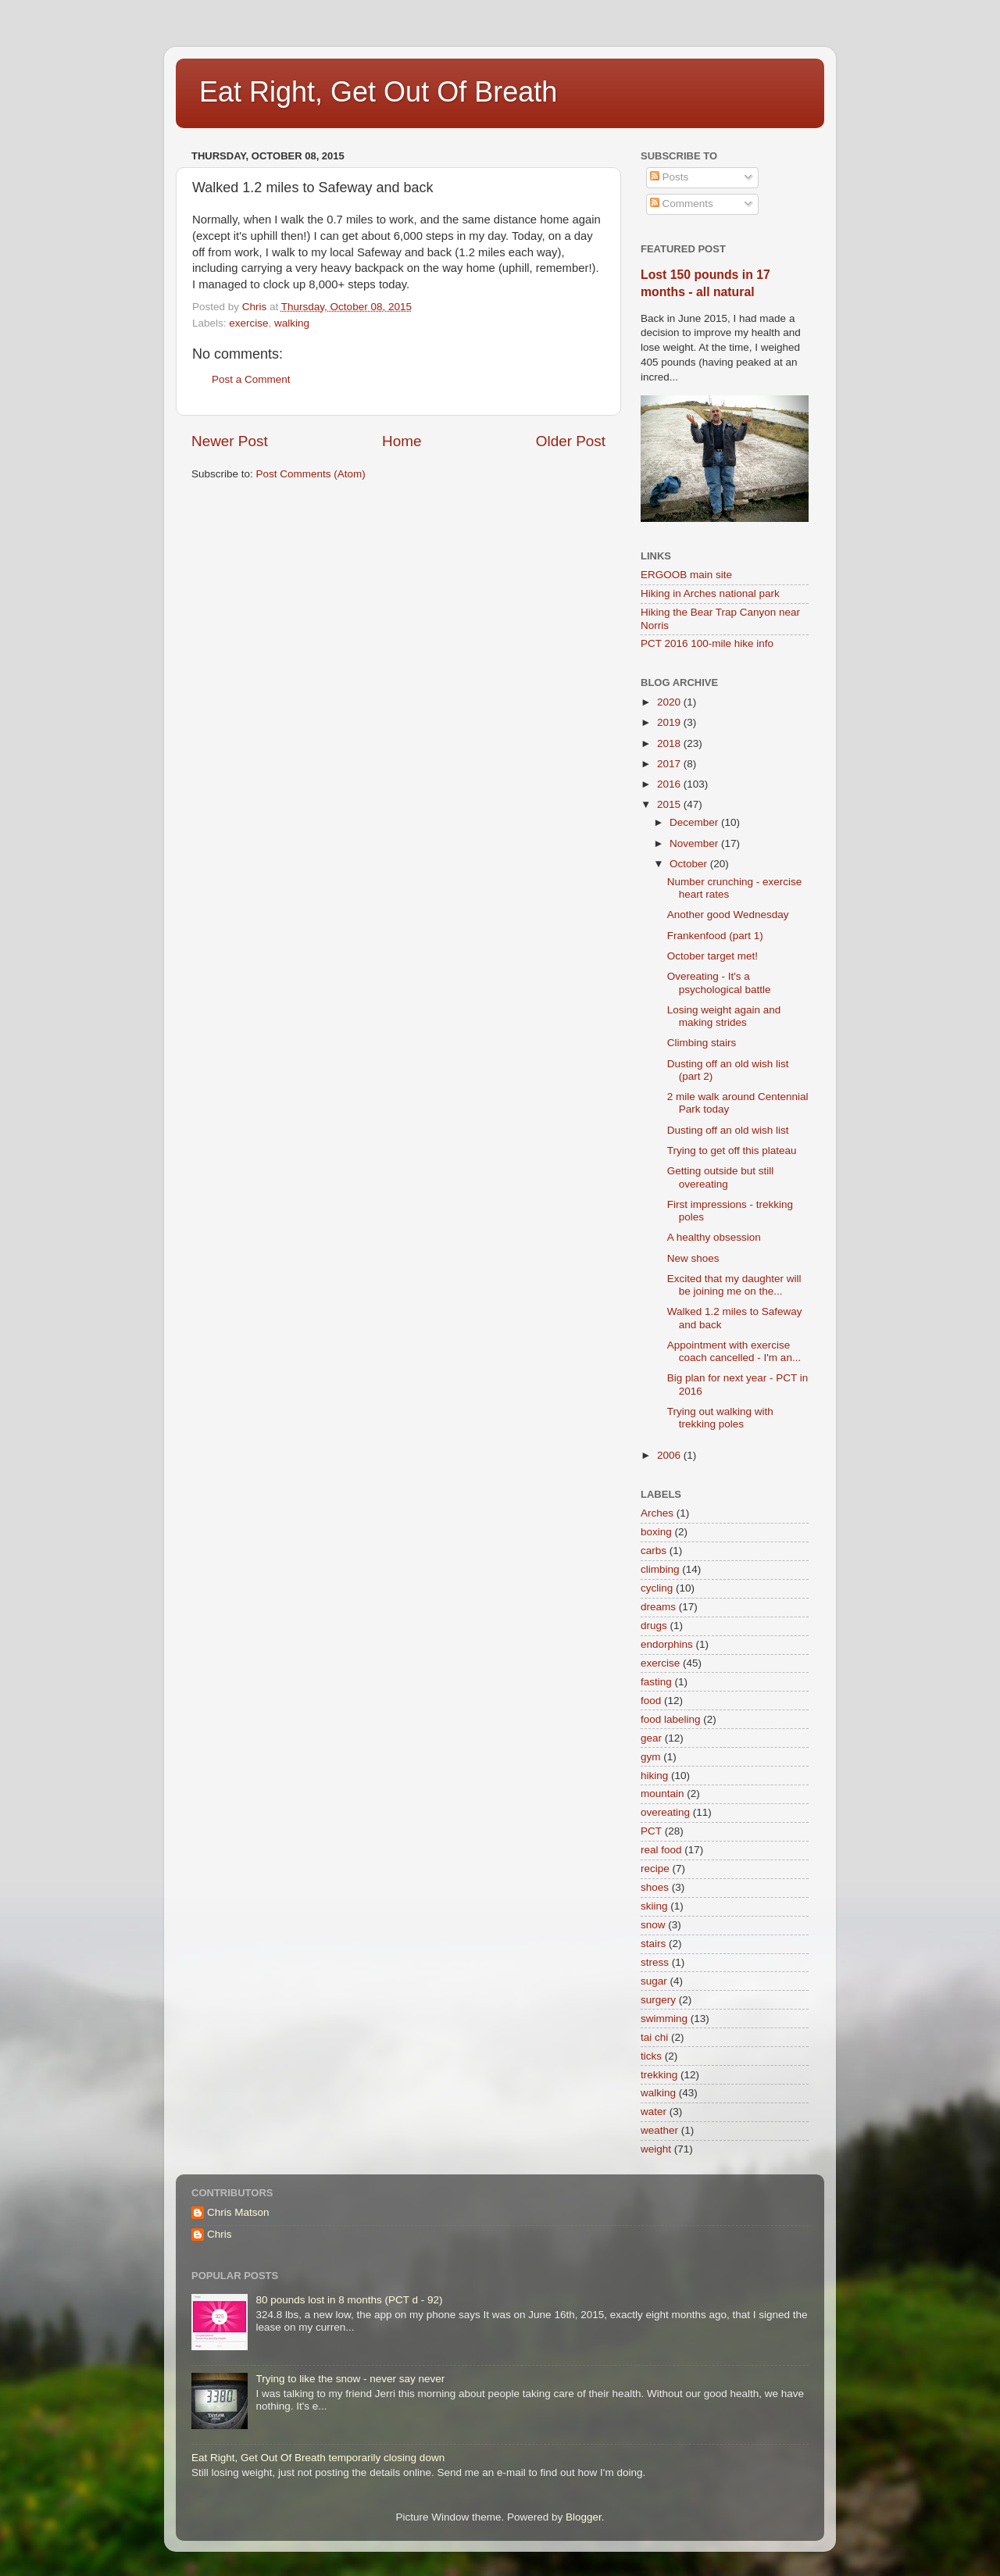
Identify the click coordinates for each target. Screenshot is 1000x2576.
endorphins (667, 1644)
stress (655, 1962)
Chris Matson (238, 2212)
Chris (219, 2234)
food (651, 1700)
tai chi (654, 2037)
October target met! (712, 956)
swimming (664, 2018)
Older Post (570, 441)
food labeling (671, 1719)
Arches (657, 1513)
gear (651, 1738)
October (690, 864)
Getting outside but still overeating (720, 1177)
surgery (658, 2000)
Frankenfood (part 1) (715, 935)
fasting (656, 1682)
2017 (670, 764)
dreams (658, 1607)
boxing (656, 1532)
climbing (660, 1569)
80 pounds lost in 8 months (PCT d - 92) (348, 2300)
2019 (670, 722)
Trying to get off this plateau (732, 1150)
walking (291, 323)
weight (656, 2149)
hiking (654, 1775)
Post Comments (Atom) (311, 474)
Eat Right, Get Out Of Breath (378, 92)
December (695, 822)
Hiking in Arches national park (710, 593)
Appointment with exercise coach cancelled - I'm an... (734, 1351)
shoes (655, 1887)
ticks (651, 2056)
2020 (670, 702)
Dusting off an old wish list (728, 1130)
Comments (681, 203)
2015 (670, 804)
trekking (659, 2075)
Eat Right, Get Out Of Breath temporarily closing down (318, 2457)
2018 (670, 743)
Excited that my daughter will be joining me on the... (734, 1285)
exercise (248, 323)
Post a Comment (251, 379)
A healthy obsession (714, 1237)
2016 (670, 784)
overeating (665, 1812)
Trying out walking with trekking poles (720, 1418)
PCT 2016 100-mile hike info (707, 643)
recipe (655, 1868)
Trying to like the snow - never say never (350, 2379)
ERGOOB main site (686, 575)
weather (659, 2130)
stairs (653, 1943)
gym (651, 1757)
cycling (657, 1588)
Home (401, 441)
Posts (669, 177)
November (695, 843)
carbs (653, 1550)
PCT (651, 1831)
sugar (654, 1981)
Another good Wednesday (728, 914)
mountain (662, 1793)
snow (653, 1925)
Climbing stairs (702, 1043)
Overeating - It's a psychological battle (719, 982)
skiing (654, 1906)
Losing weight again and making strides (724, 1016)
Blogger (584, 2517)
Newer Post (229, 441)
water (653, 2111)
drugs (654, 1625)
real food (661, 1850)
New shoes (693, 1258)
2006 (670, 1455)
